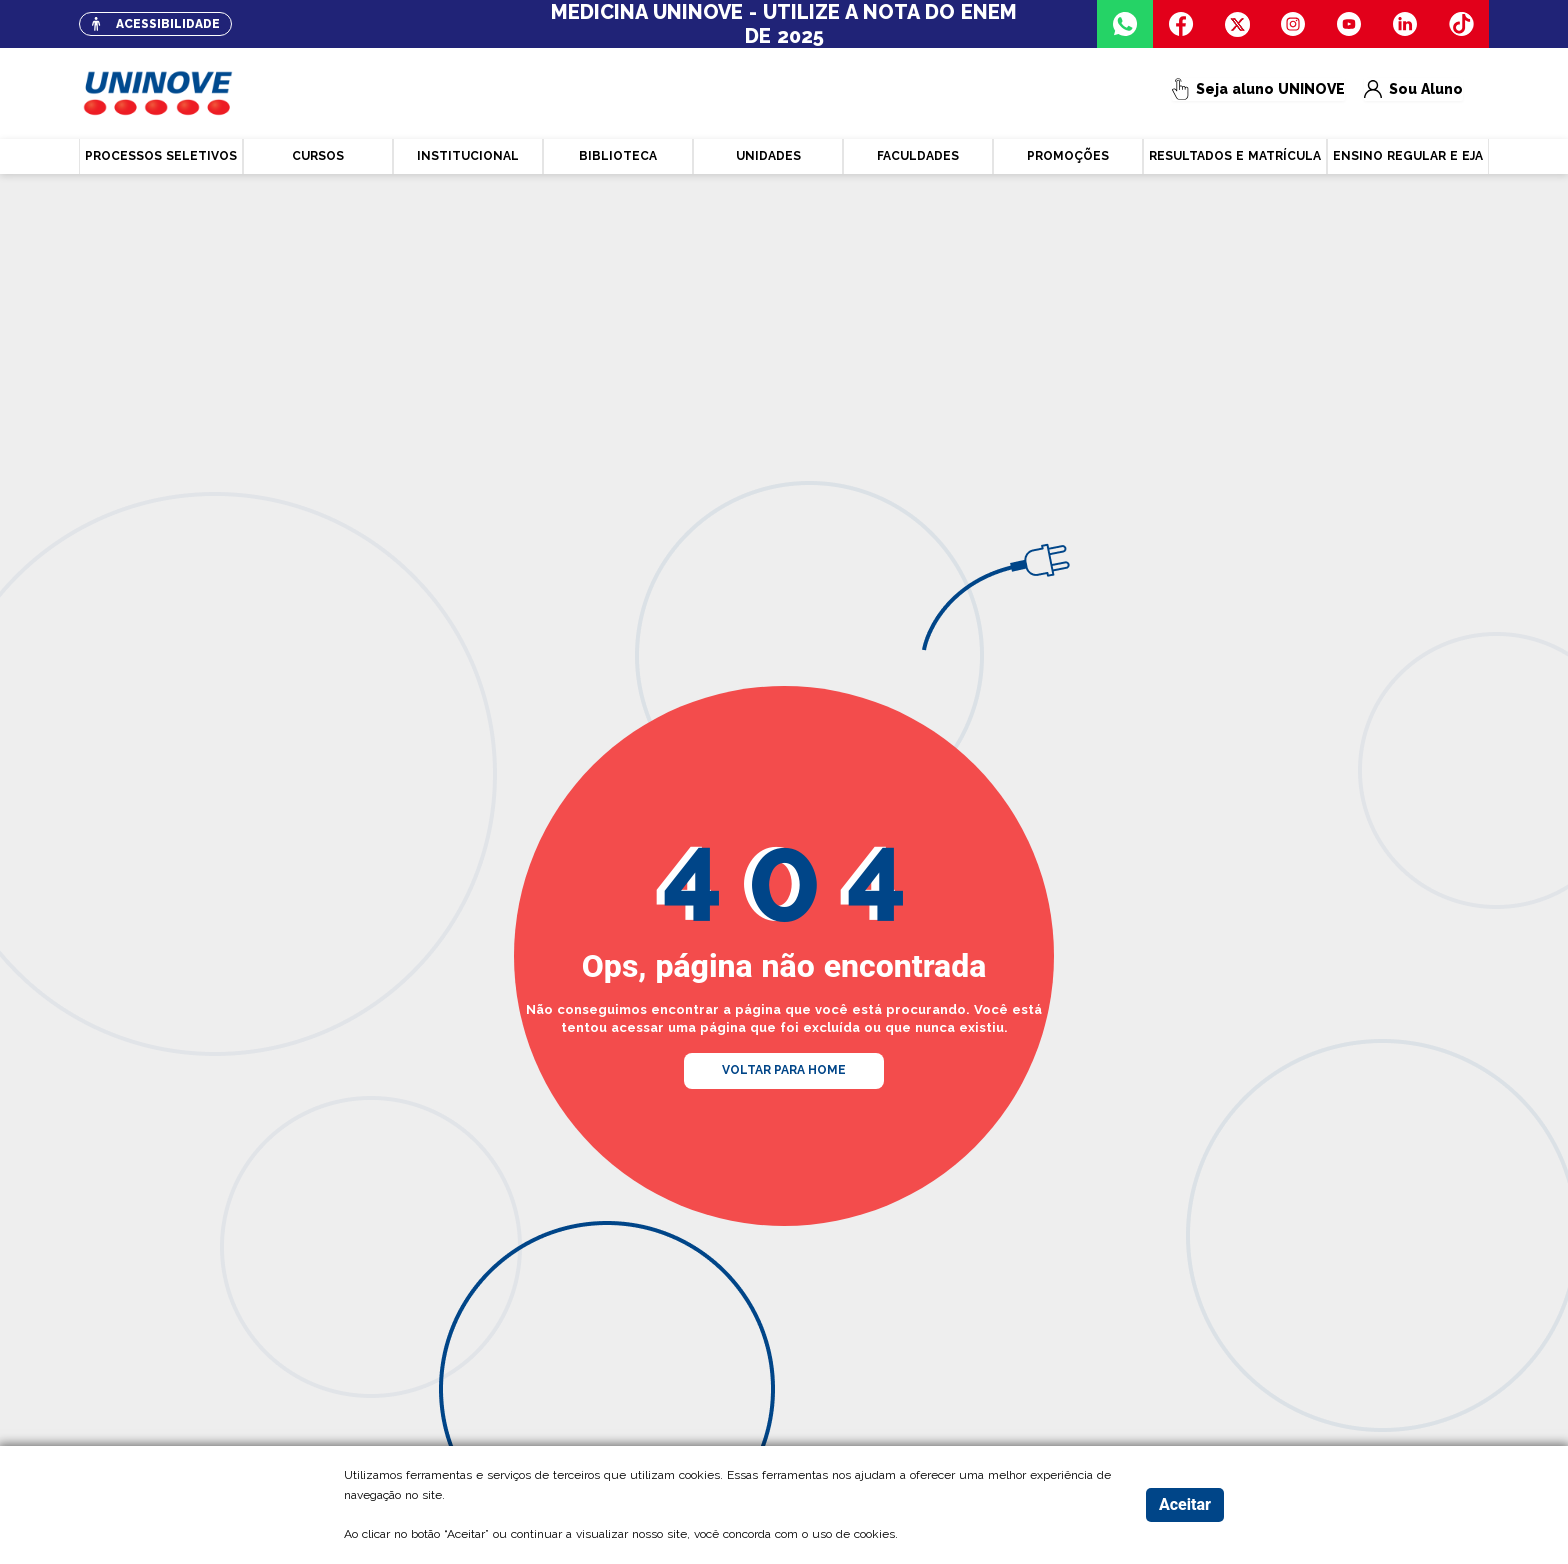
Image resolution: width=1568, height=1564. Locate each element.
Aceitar (1185, 1504)
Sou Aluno (1415, 93)
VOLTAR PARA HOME (784, 1070)
